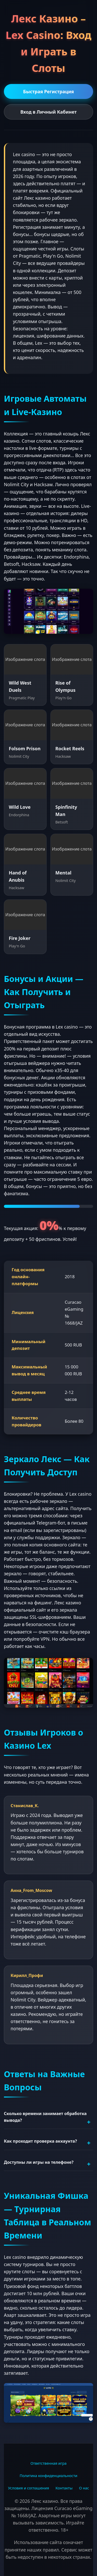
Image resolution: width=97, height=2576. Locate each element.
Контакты (63, 2488)
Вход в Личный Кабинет (48, 112)
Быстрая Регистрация (48, 91)
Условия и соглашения (28, 2488)
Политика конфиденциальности (48, 2475)
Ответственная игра (49, 2463)
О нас (84, 2488)
